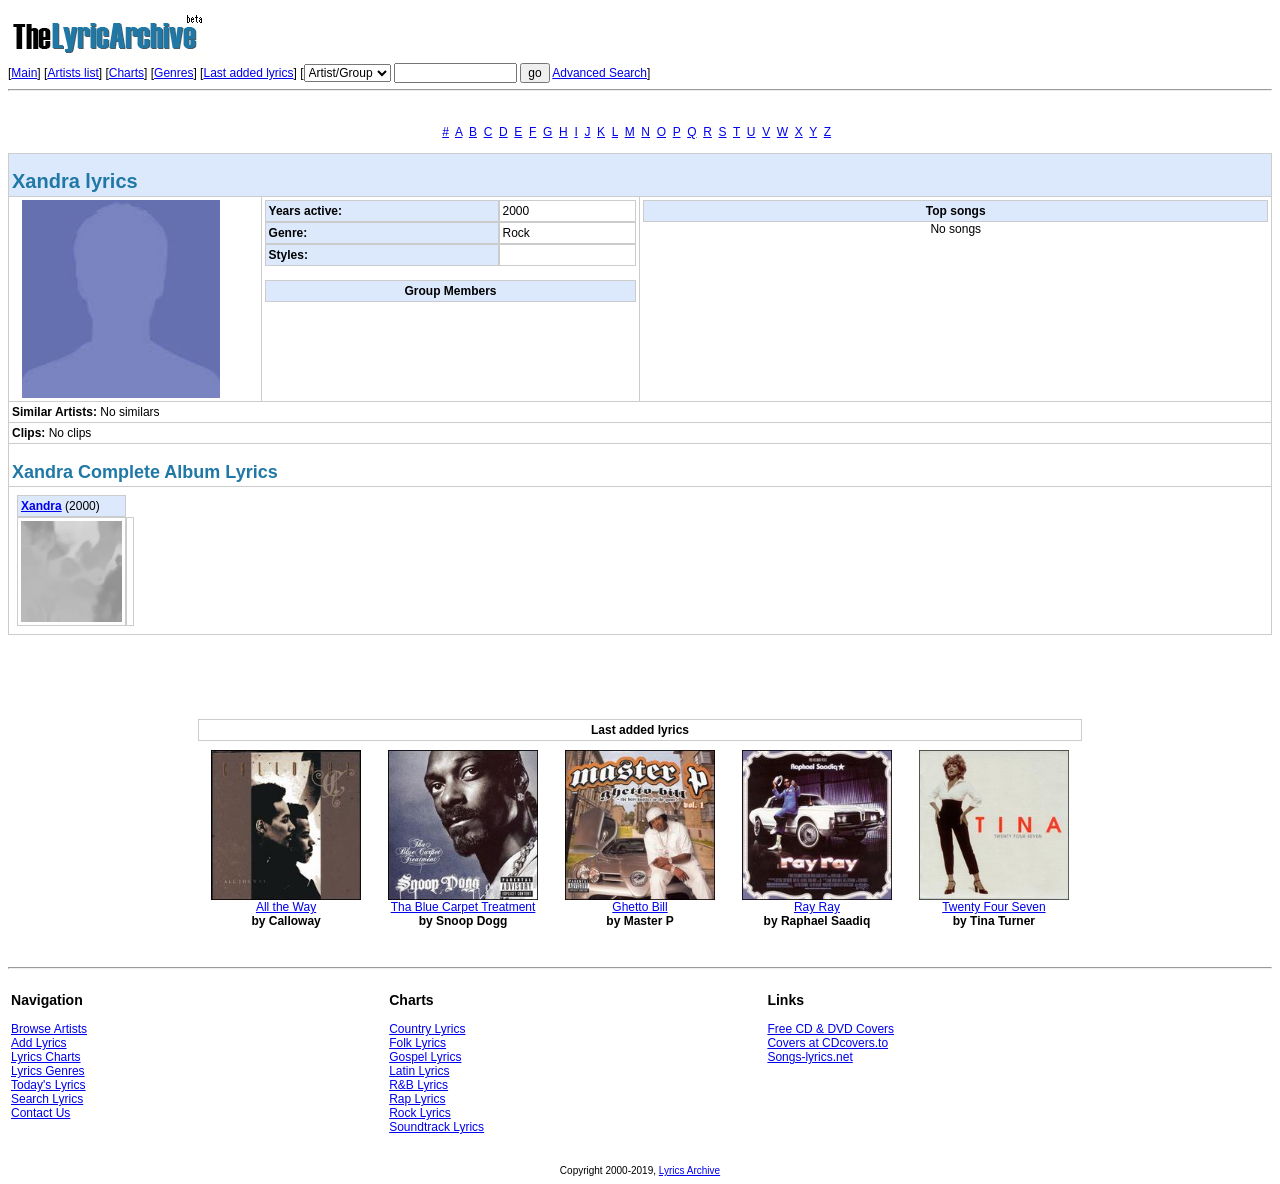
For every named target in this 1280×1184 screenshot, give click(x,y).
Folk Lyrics (417, 1043)
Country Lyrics (427, 1029)
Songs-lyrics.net (809, 1057)
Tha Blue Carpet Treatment (463, 907)
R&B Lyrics (418, 1085)
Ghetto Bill (639, 907)
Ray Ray (817, 907)
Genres (173, 73)
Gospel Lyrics (425, 1057)
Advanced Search (599, 73)
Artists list (72, 73)
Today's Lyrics (48, 1085)
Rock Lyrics (420, 1113)
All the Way (286, 907)
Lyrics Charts (46, 1057)
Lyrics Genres (48, 1071)
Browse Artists (49, 1029)
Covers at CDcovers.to (827, 1043)
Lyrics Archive (689, 1170)
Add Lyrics (39, 1043)
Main (24, 73)
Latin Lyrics (419, 1071)
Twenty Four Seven (993, 907)
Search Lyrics (47, 1099)
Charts (126, 73)
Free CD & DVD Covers (830, 1029)
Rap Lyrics (417, 1099)
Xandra (41, 506)
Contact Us (40, 1113)
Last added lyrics (248, 73)
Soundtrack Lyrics (436, 1127)
